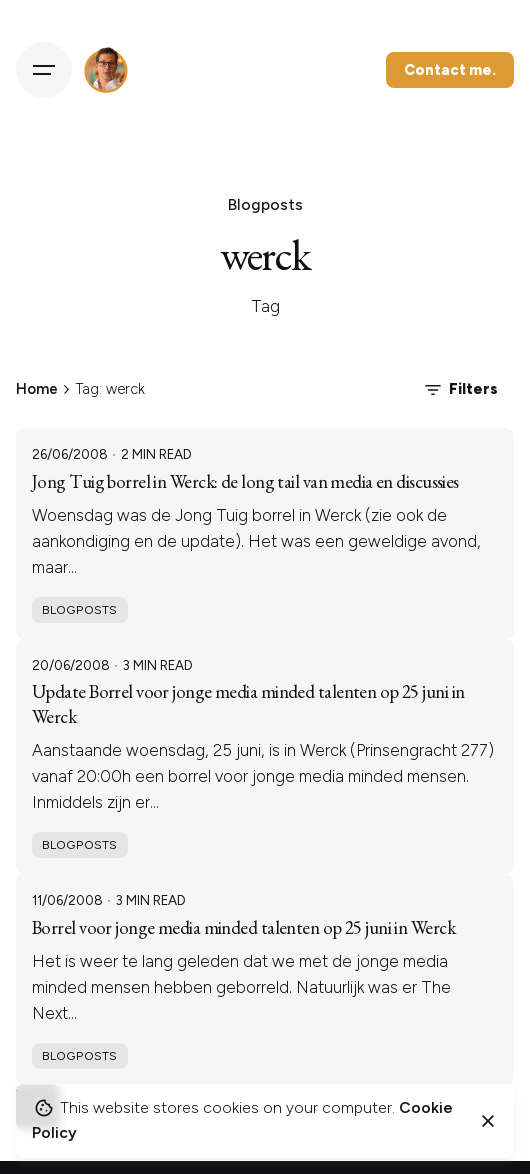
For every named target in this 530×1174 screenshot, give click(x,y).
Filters (459, 390)
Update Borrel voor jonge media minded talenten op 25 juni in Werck (248, 703)
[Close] (488, 1121)
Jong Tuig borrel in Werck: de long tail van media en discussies (245, 481)
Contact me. (450, 70)
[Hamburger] (44, 70)
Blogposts (79, 609)
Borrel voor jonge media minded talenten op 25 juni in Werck (243, 927)
